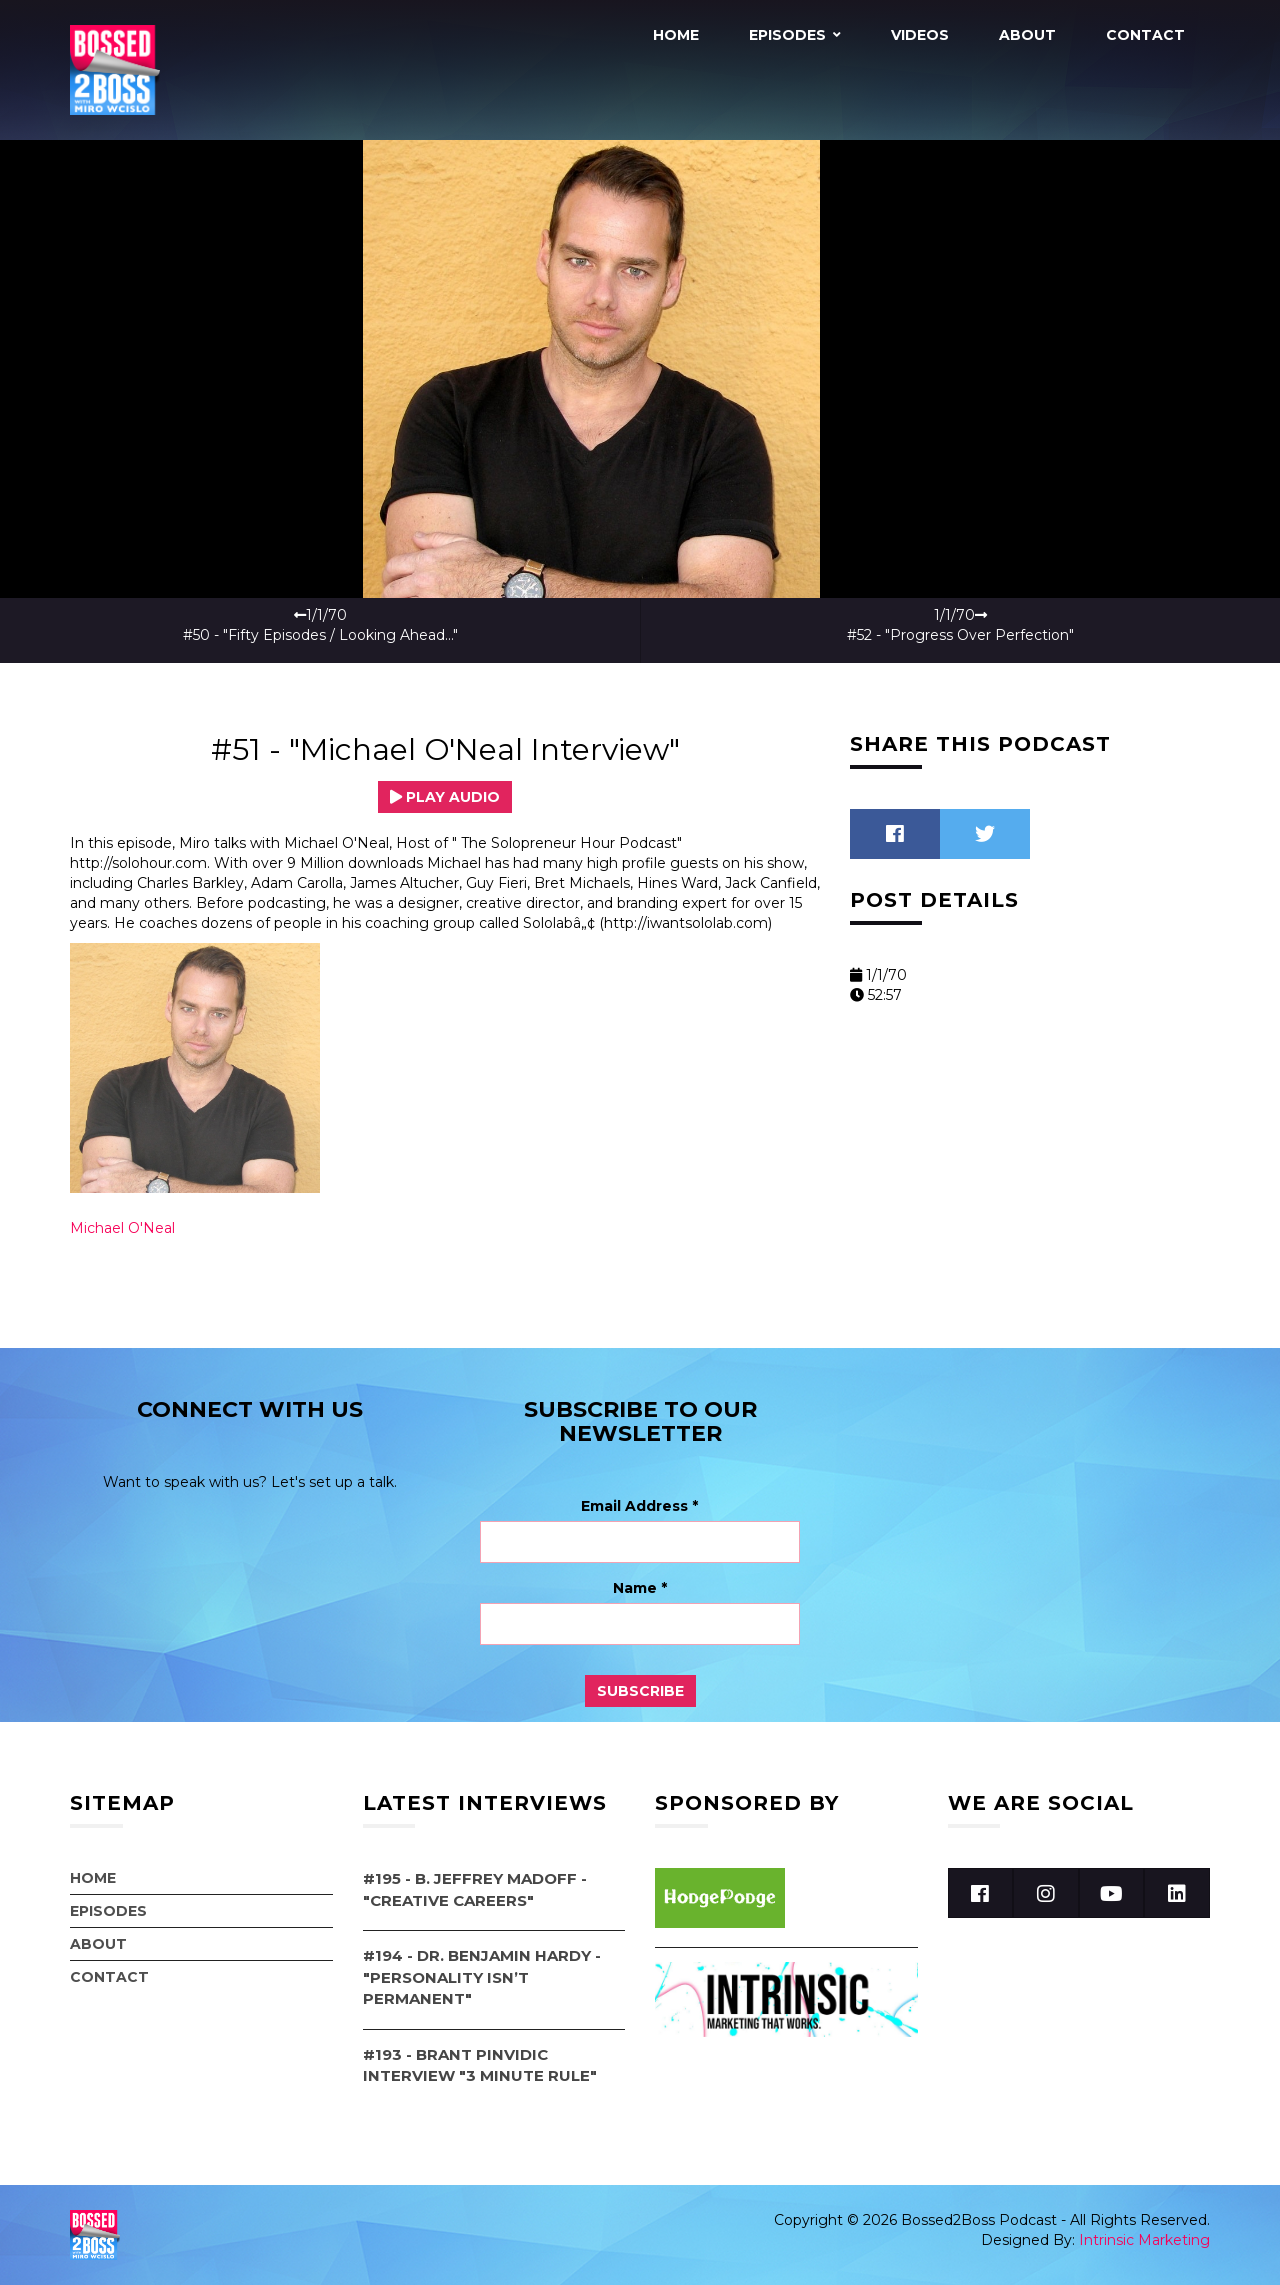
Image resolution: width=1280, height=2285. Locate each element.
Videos (920, 35)
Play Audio (445, 797)
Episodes (787, 35)
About (1027, 35)
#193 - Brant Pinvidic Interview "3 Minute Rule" (480, 2064)
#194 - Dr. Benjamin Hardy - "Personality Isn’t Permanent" (482, 1977)
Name (640, 1588)
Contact (1145, 35)
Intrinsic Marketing (1144, 2240)
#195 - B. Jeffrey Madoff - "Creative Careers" (475, 1889)
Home (676, 35)
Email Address (639, 1506)
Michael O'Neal (122, 1228)
